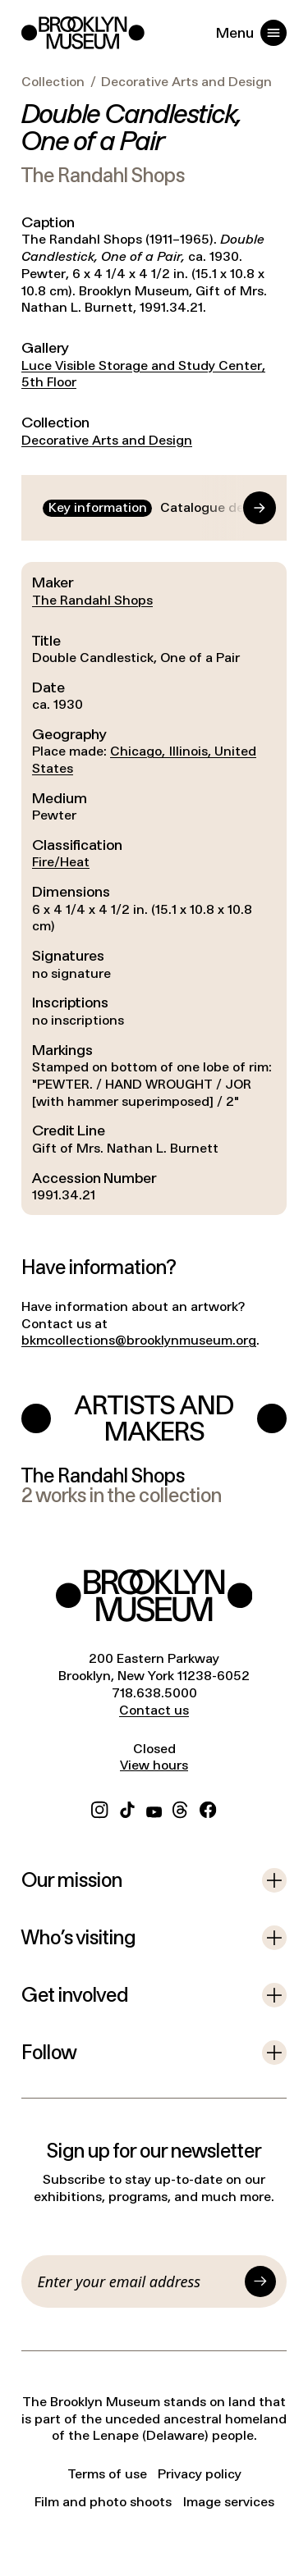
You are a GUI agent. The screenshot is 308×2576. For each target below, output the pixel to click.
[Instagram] (99, 1808)
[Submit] (260, 2281)
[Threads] (180, 1808)
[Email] (138, 2281)
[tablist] (154, 508)
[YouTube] (154, 1808)
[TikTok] (127, 1808)
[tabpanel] (154, 888)
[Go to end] (244, 508)
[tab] (97, 508)
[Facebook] (208, 1808)
